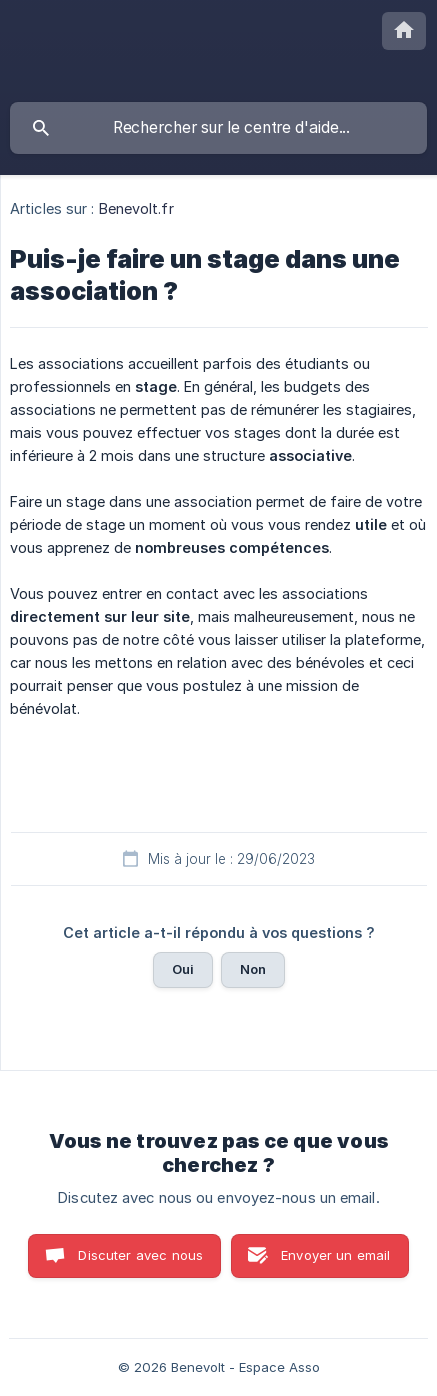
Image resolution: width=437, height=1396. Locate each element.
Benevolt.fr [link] (136, 208)
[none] (404, 31)
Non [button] (253, 969)
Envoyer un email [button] (335, 1255)
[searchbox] (218, 128)
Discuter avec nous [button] (140, 1255)
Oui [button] (183, 969)
